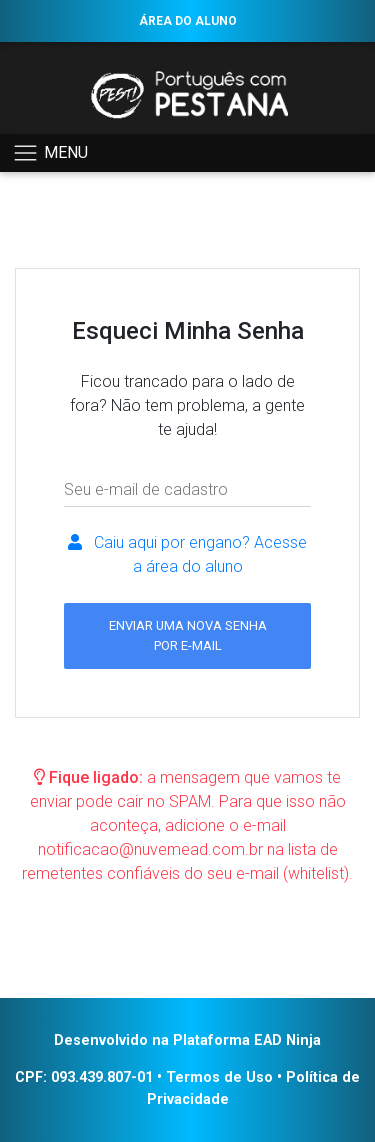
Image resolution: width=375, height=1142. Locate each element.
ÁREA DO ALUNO (188, 21)
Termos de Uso (219, 1077)
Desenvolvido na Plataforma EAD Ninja (187, 1040)
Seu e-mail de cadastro (146, 489)
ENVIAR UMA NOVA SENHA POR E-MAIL (188, 635)
